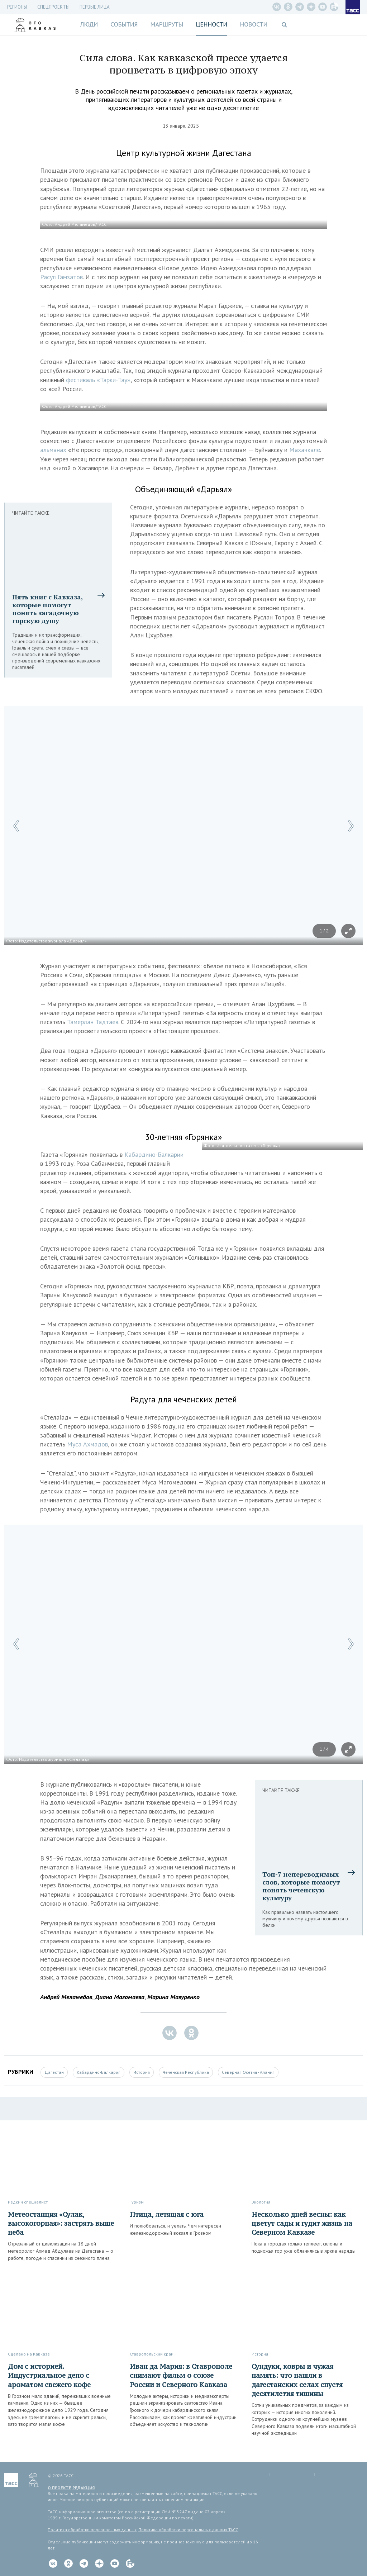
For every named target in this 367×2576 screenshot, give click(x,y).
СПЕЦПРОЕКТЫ (53, 7)
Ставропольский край (151, 2354)
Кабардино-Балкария (98, 2072)
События (124, 24)
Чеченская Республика (186, 2072)
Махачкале (304, 450)
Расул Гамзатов (61, 277)
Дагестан (54, 2072)
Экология (261, 2202)
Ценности (211, 24)
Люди (89, 24)
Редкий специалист (28, 2202)
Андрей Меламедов (66, 1997)
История (141, 2072)
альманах (54, 450)
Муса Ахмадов (87, 1444)
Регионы (17, 7)
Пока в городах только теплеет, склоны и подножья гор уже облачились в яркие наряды (304, 2247)
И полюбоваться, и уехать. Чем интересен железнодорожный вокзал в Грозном (175, 2229)
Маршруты (167, 24)
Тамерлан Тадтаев (92, 1022)
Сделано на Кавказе (29, 2354)
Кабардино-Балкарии (154, 1154)
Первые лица (95, 7)
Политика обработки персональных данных (92, 2529)
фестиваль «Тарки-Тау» (98, 380)
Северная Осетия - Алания (248, 2072)
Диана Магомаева (119, 1997)
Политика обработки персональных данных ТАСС (188, 2529)
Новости (253, 24)
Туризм (137, 2202)
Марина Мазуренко (173, 1997)
